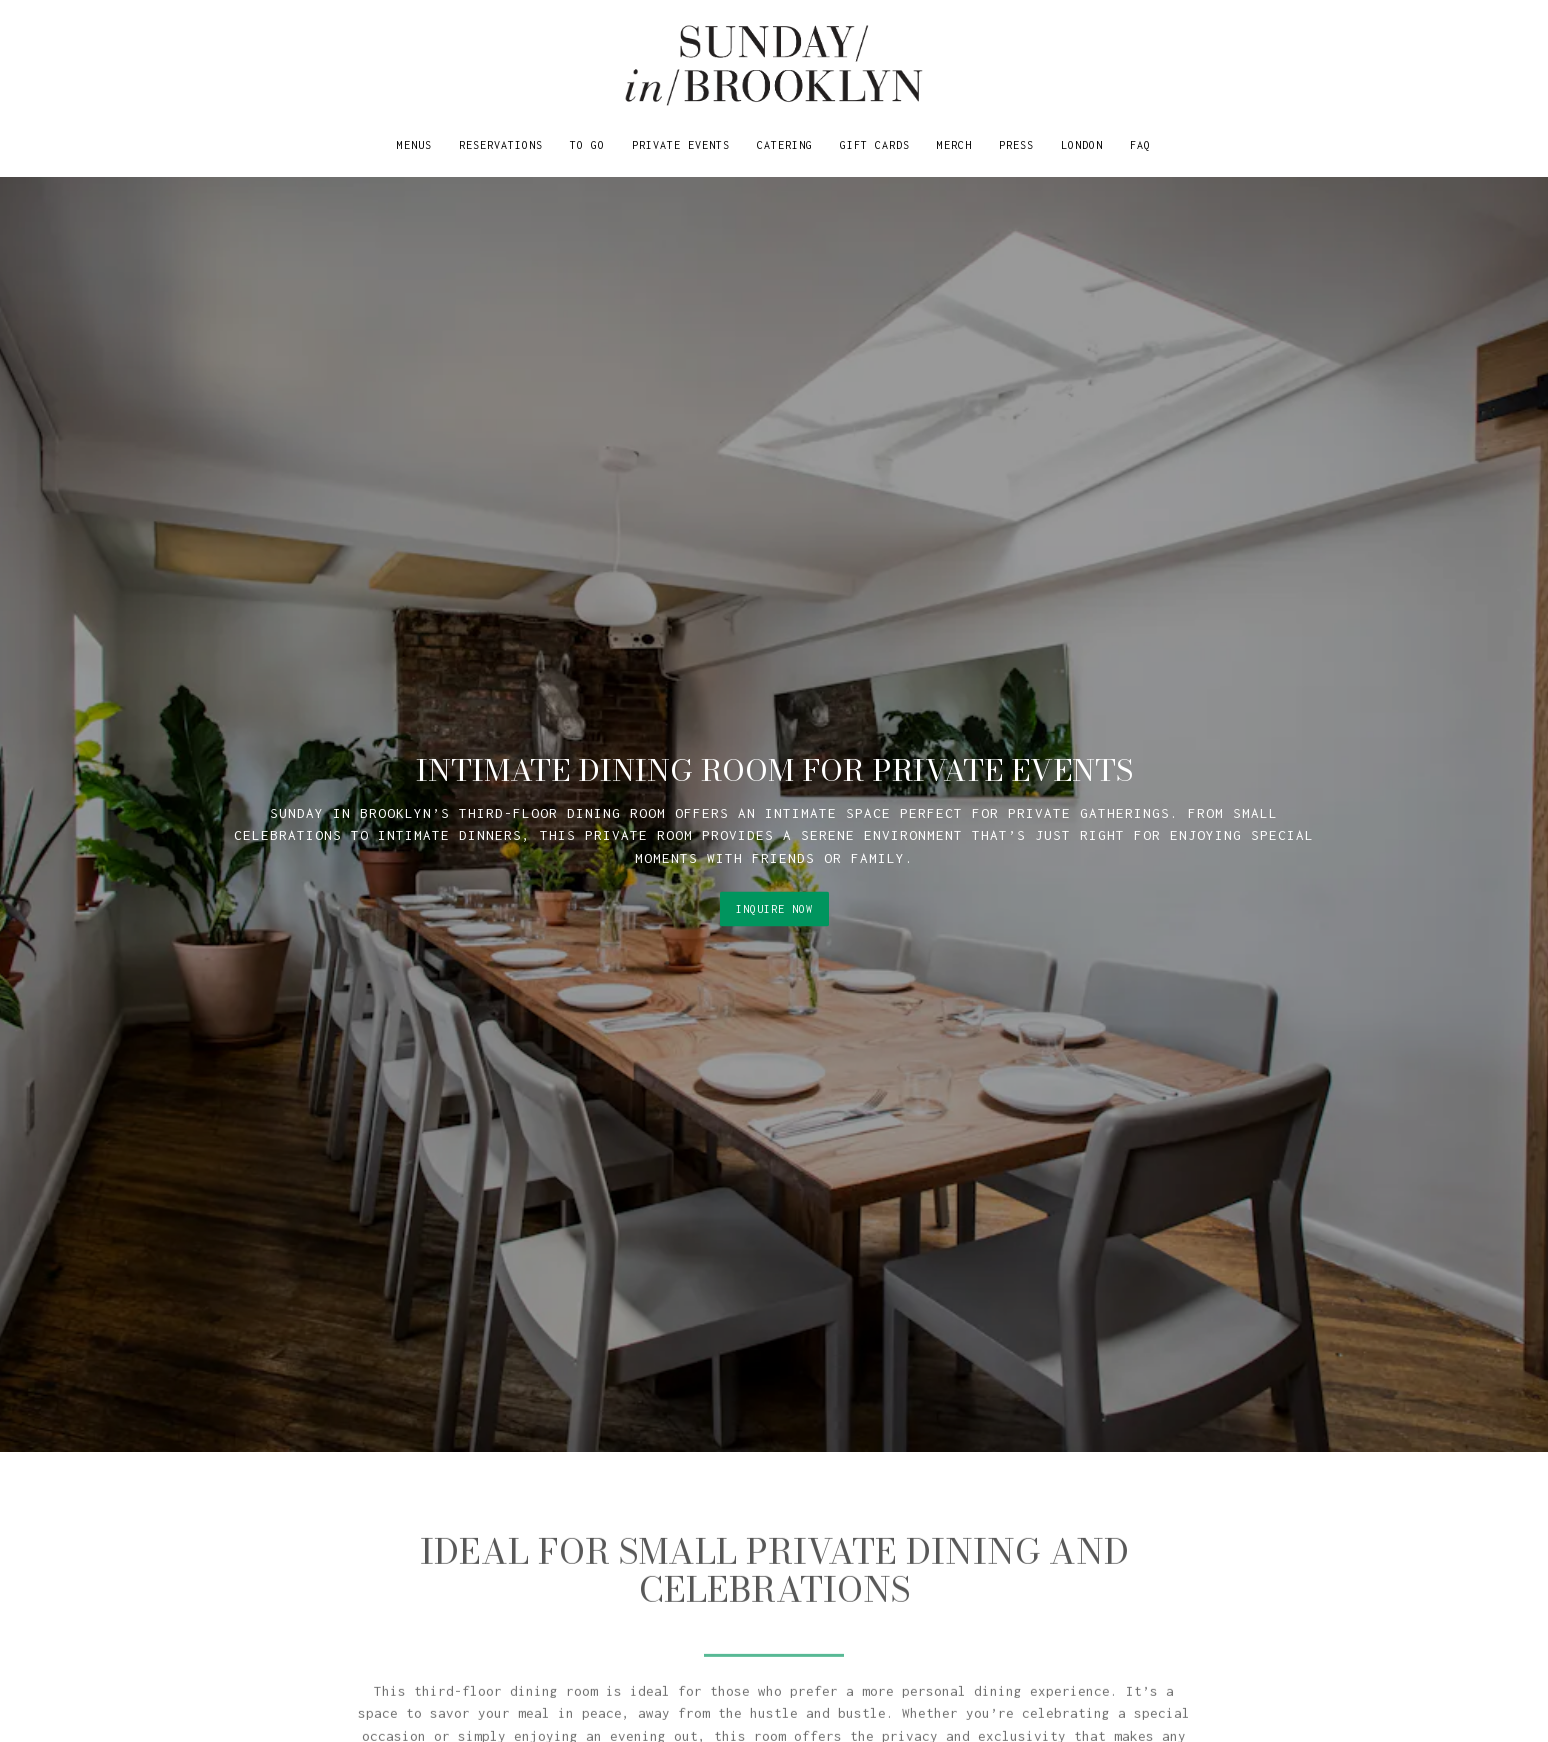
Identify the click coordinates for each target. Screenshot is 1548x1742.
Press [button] (1016, 145)
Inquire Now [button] (774, 885)
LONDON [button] (1082, 145)
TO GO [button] (587, 145)
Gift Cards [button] (875, 145)
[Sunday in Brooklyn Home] (774, 65)
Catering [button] (785, 145)
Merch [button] (954, 145)
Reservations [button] (501, 145)
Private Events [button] (681, 145)
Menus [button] (414, 145)
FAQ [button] (1140, 145)
